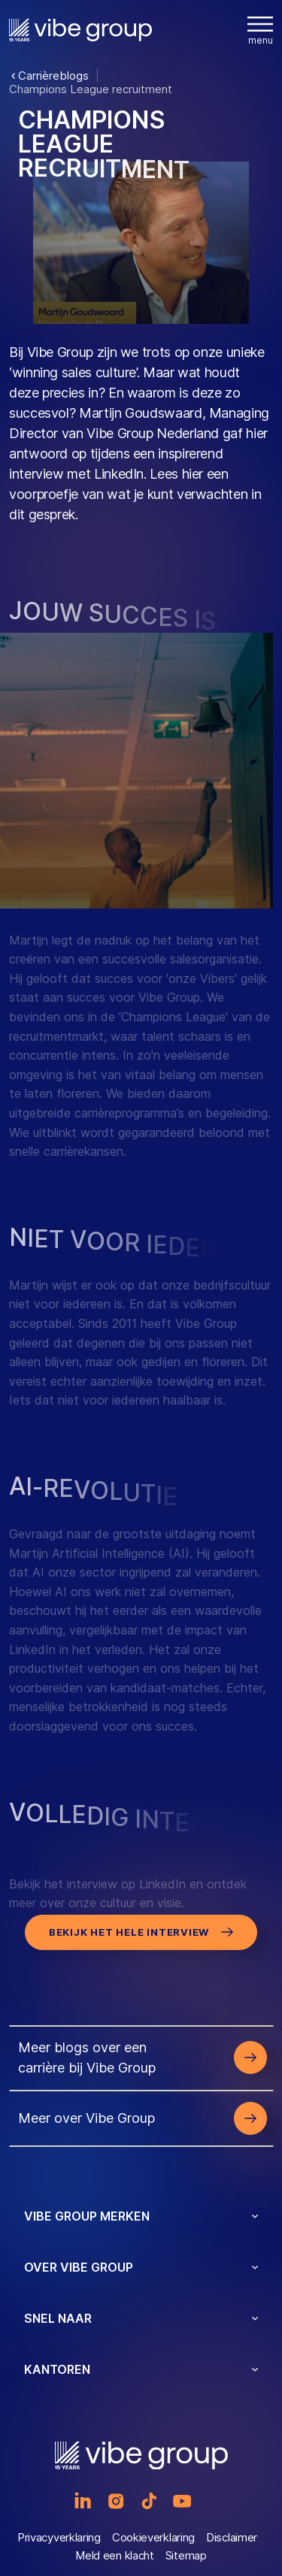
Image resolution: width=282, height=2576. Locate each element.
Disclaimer (231, 2537)
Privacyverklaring (59, 2537)
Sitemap (186, 2555)
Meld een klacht (114, 2555)
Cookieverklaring (153, 2537)
